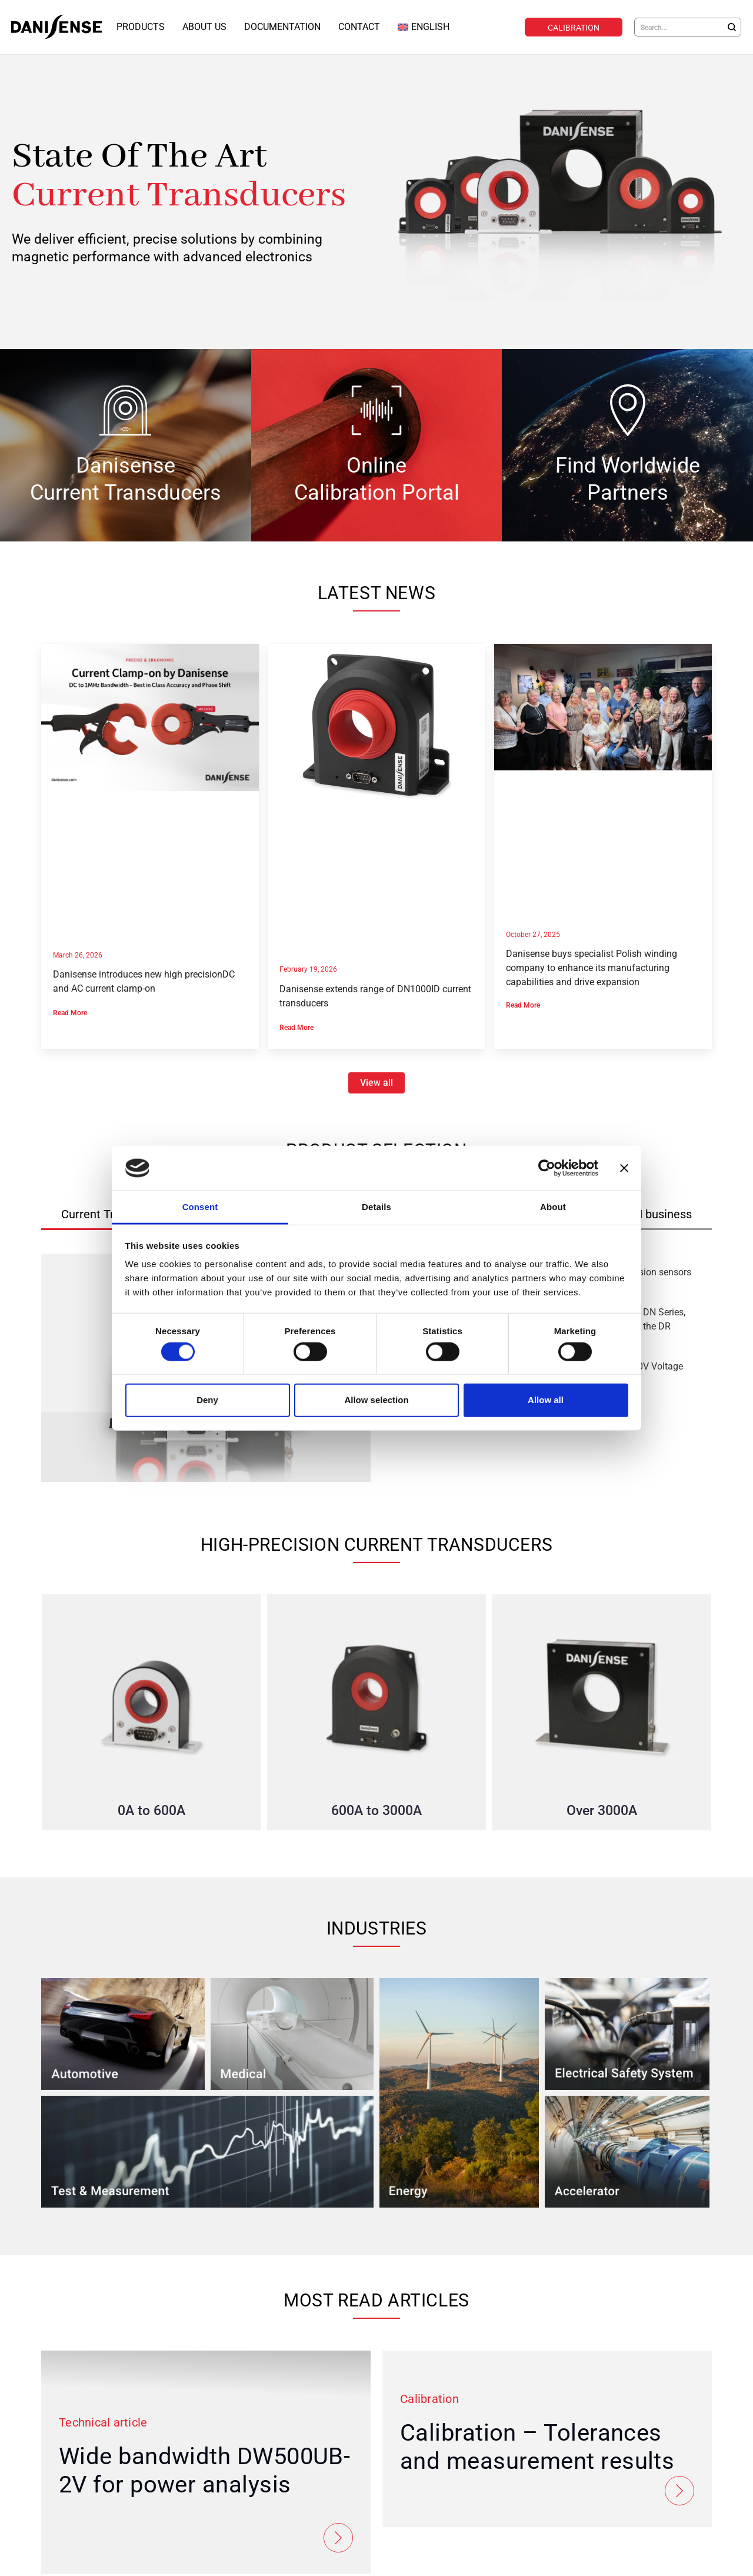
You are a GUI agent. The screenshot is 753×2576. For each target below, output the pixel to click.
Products (140, 26)
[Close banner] (624, 1168)
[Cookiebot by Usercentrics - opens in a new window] (546, 1168)
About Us (204, 26)
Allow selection (376, 1400)
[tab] (655, 1214)
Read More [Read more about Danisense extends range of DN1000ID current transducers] (296, 1027)
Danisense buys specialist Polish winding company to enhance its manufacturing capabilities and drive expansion (591, 967)
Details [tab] (376, 1207)
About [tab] (553, 1207)
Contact (359, 26)
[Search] (732, 27)
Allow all (546, 1400)
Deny (207, 1400)
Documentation (282, 26)
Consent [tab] (200, 1207)
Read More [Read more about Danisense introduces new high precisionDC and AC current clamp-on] (70, 1012)
